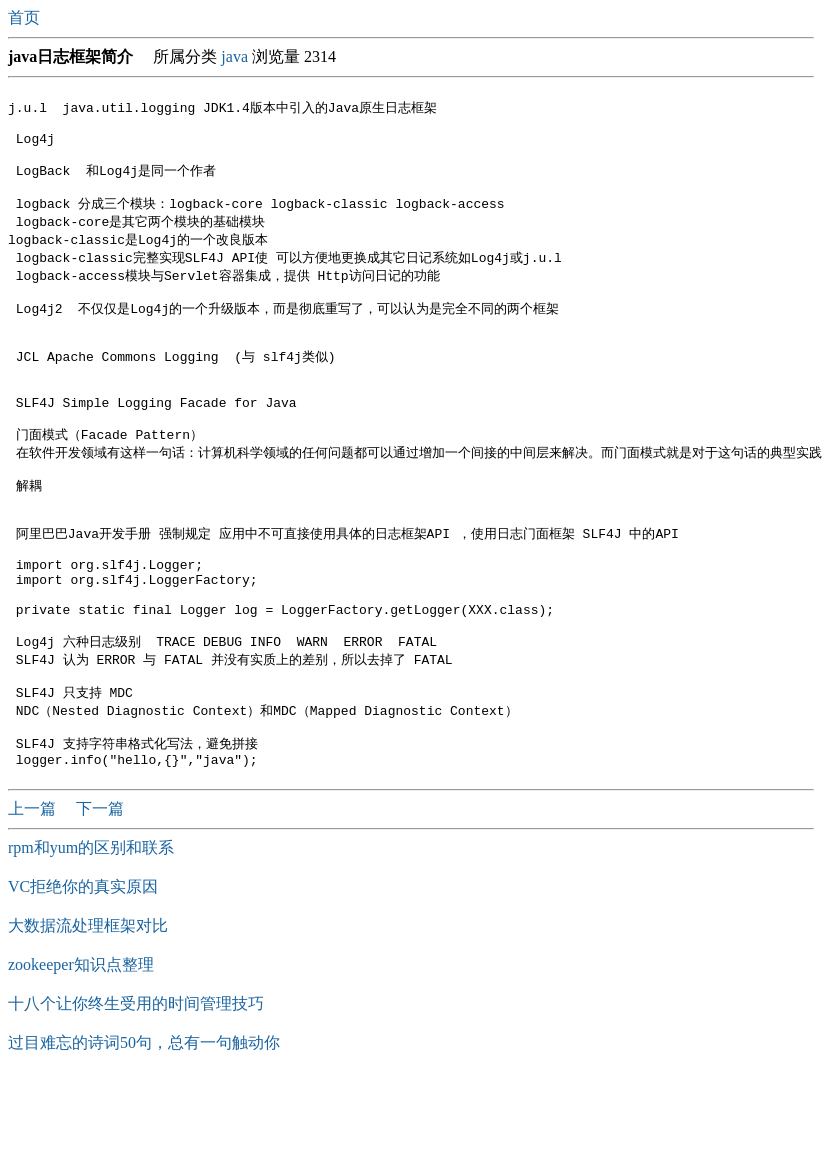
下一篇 (100, 895)
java (234, 56)
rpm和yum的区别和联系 (91, 934)
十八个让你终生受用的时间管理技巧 (136, 1090)
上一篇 (34, 895)
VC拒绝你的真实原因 (83, 973)
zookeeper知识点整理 (81, 1051)
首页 (26, 17)
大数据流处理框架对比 (88, 1012)
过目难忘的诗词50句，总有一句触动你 (144, 1129)
